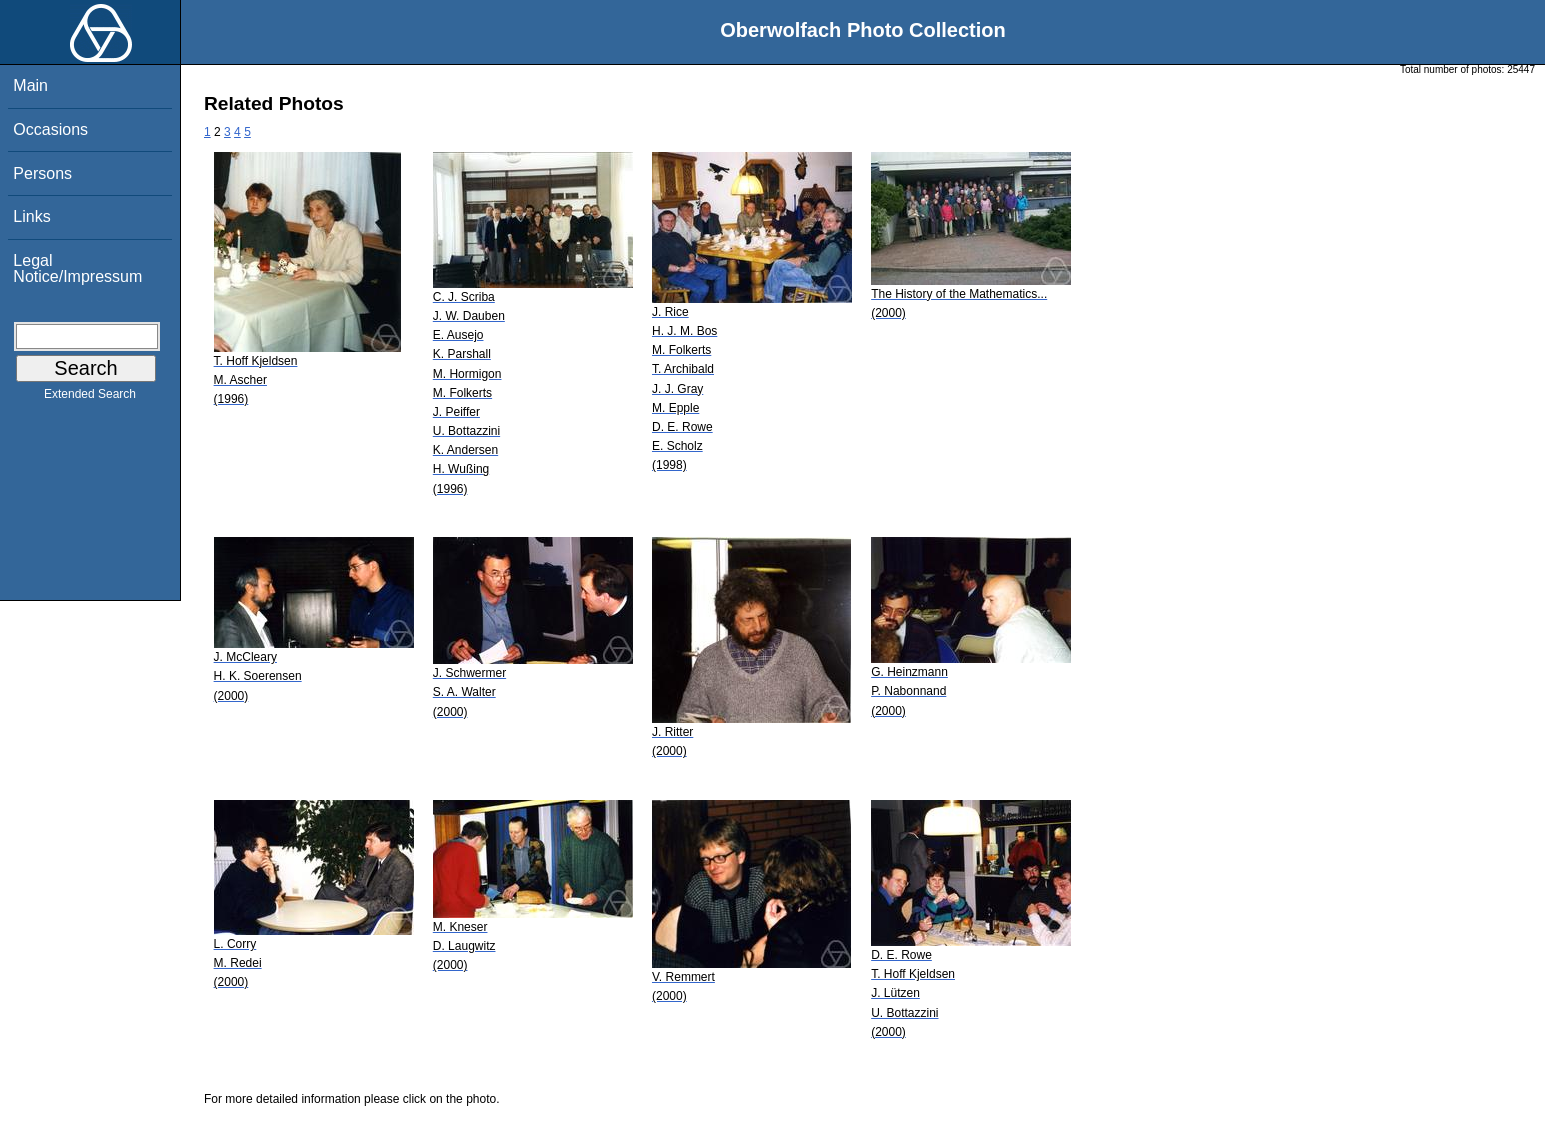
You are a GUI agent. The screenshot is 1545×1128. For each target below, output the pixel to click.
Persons (42, 173)
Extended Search (90, 398)
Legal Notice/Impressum (77, 268)
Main (30, 85)
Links (31, 216)
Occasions (50, 129)
